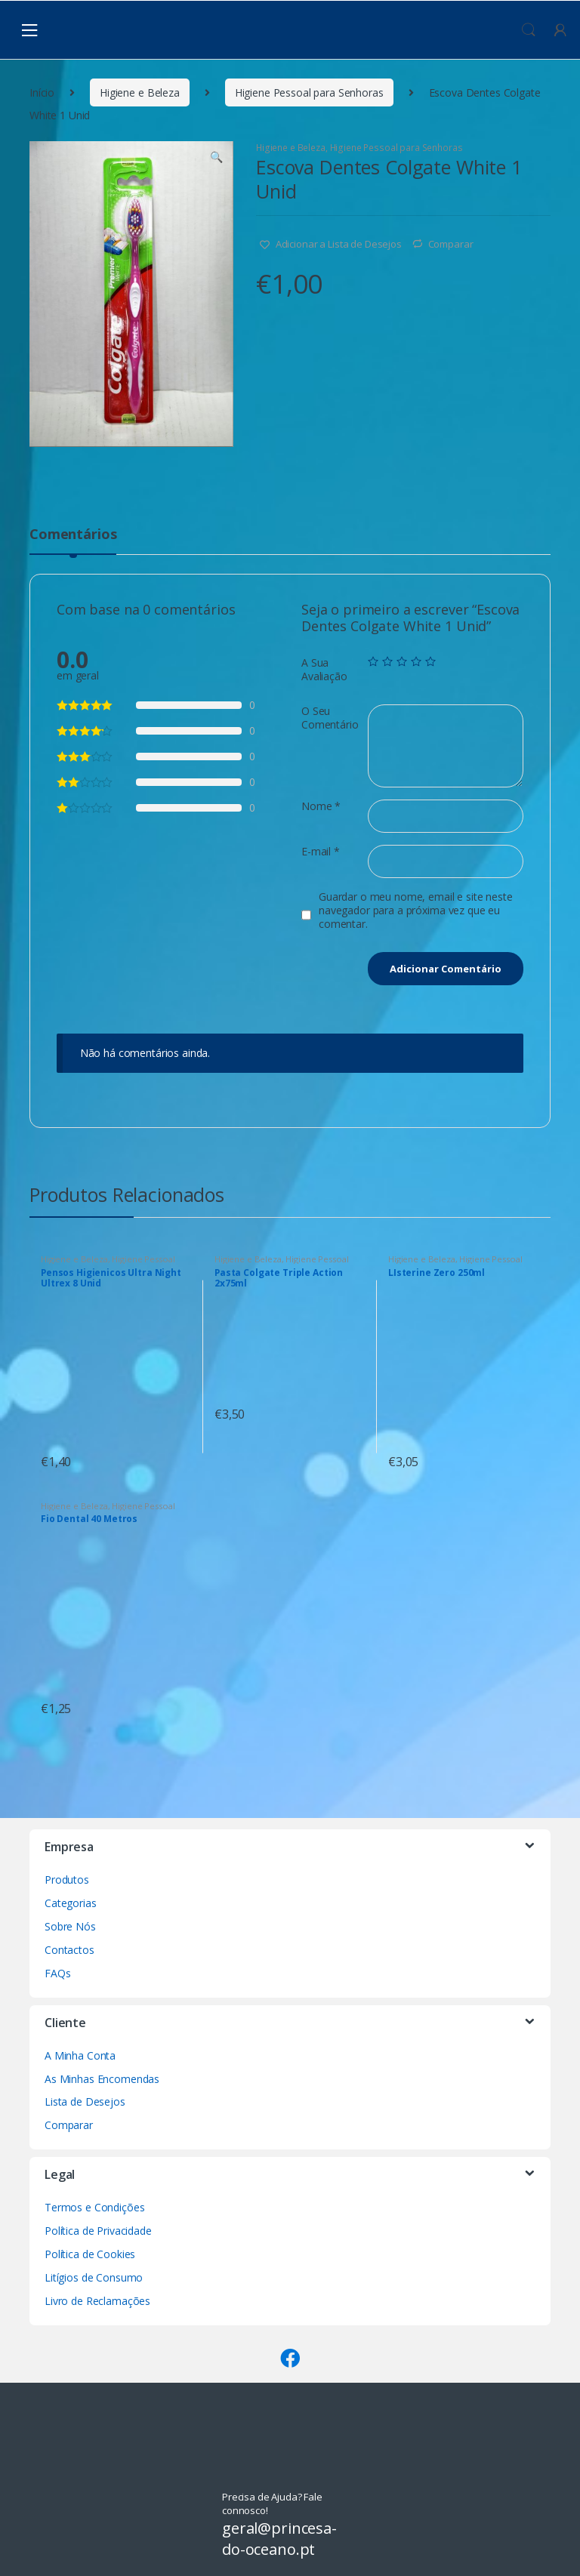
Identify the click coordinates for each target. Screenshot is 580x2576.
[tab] (72, 540)
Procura (528, 30)
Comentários (72, 535)
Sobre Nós (70, 1926)
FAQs (57, 1973)
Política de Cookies (90, 2254)
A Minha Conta (80, 2055)
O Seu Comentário (330, 718)
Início (41, 92)
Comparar (451, 244)
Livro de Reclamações (97, 2301)
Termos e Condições (94, 2207)
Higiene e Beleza (140, 92)
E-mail (320, 851)
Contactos (69, 1950)
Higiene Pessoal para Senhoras (309, 92)
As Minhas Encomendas (102, 2079)
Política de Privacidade (98, 2230)
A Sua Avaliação (324, 669)
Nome (321, 806)
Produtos (67, 1879)
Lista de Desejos (85, 2101)
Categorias (71, 1903)
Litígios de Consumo (94, 2277)
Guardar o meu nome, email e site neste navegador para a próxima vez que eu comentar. (416, 910)
